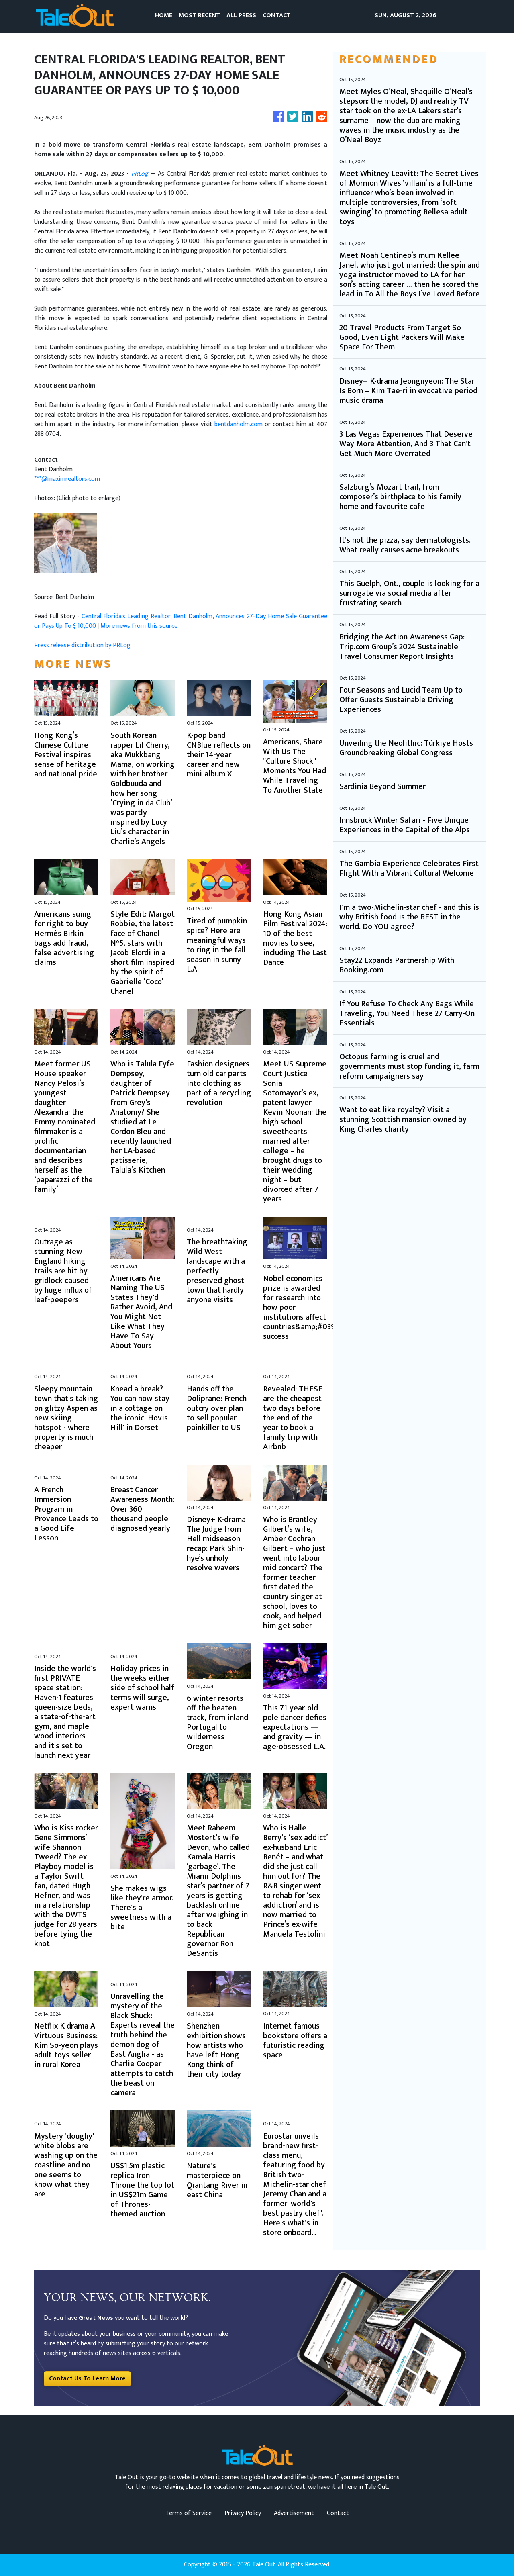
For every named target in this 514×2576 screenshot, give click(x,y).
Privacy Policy (242, 2513)
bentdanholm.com (238, 424)
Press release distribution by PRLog (82, 645)
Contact (338, 2513)
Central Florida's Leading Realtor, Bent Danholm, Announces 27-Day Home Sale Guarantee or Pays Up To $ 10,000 (180, 621)
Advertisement (294, 2513)
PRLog (139, 173)
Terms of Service (188, 2513)
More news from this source (138, 626)
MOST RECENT (199, 15)
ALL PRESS (241, 15)
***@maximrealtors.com (67, 479)
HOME (163, 15)
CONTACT (277, 15)
